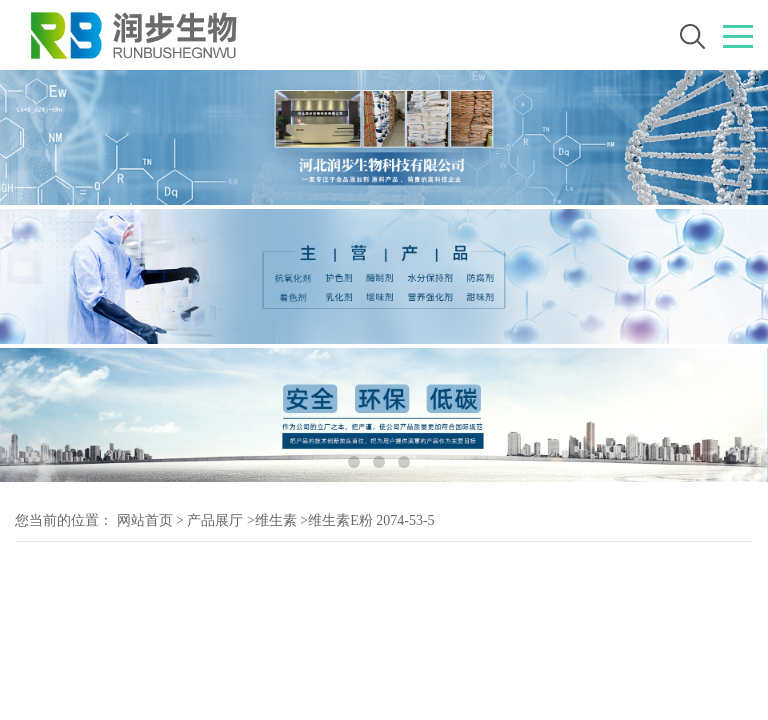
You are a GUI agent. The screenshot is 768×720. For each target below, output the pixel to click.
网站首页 (145, 520)
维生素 (276, 520)
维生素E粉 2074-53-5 (371, 520)
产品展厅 (215, 520)
